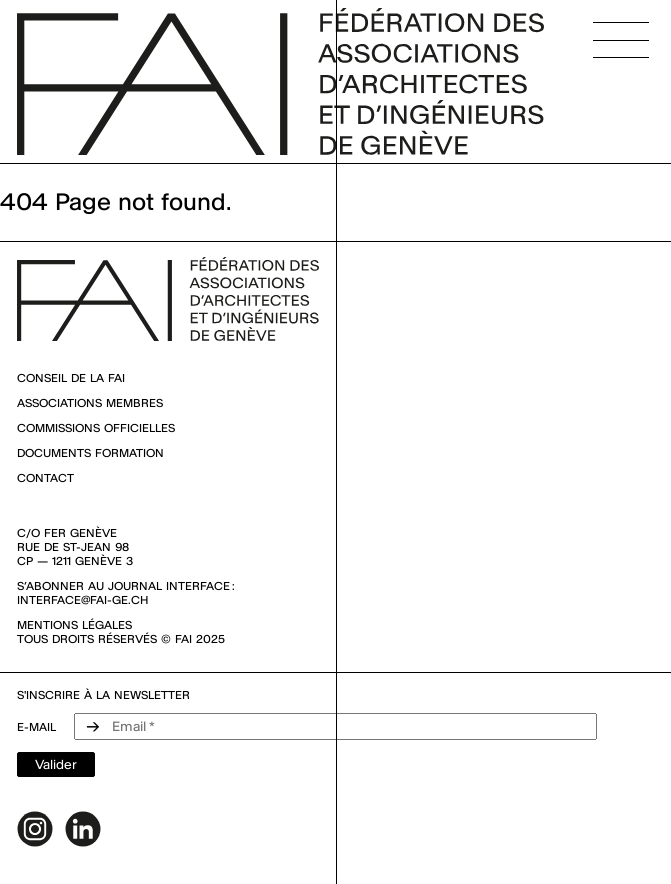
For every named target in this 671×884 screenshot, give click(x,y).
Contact (45, 478)
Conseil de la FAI (71, 378)
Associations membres (90, 403)
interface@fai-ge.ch (82, 600)
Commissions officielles (96, 428)
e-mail (36, 727)
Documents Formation (90, 453)
